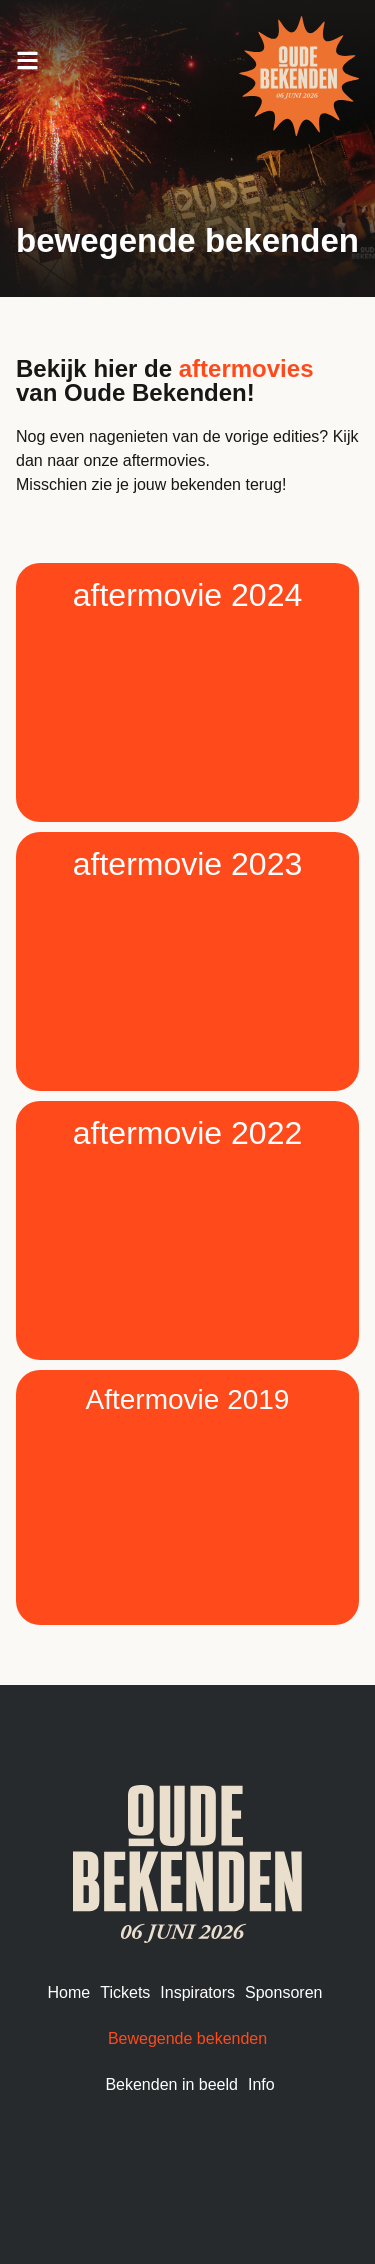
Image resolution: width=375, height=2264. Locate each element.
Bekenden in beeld (171, 2084)
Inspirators (197, 1992)
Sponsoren (283, 1992)
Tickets (125, 1992)
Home (69, 1992)
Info (261, 2084)
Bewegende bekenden (187, 2038)
